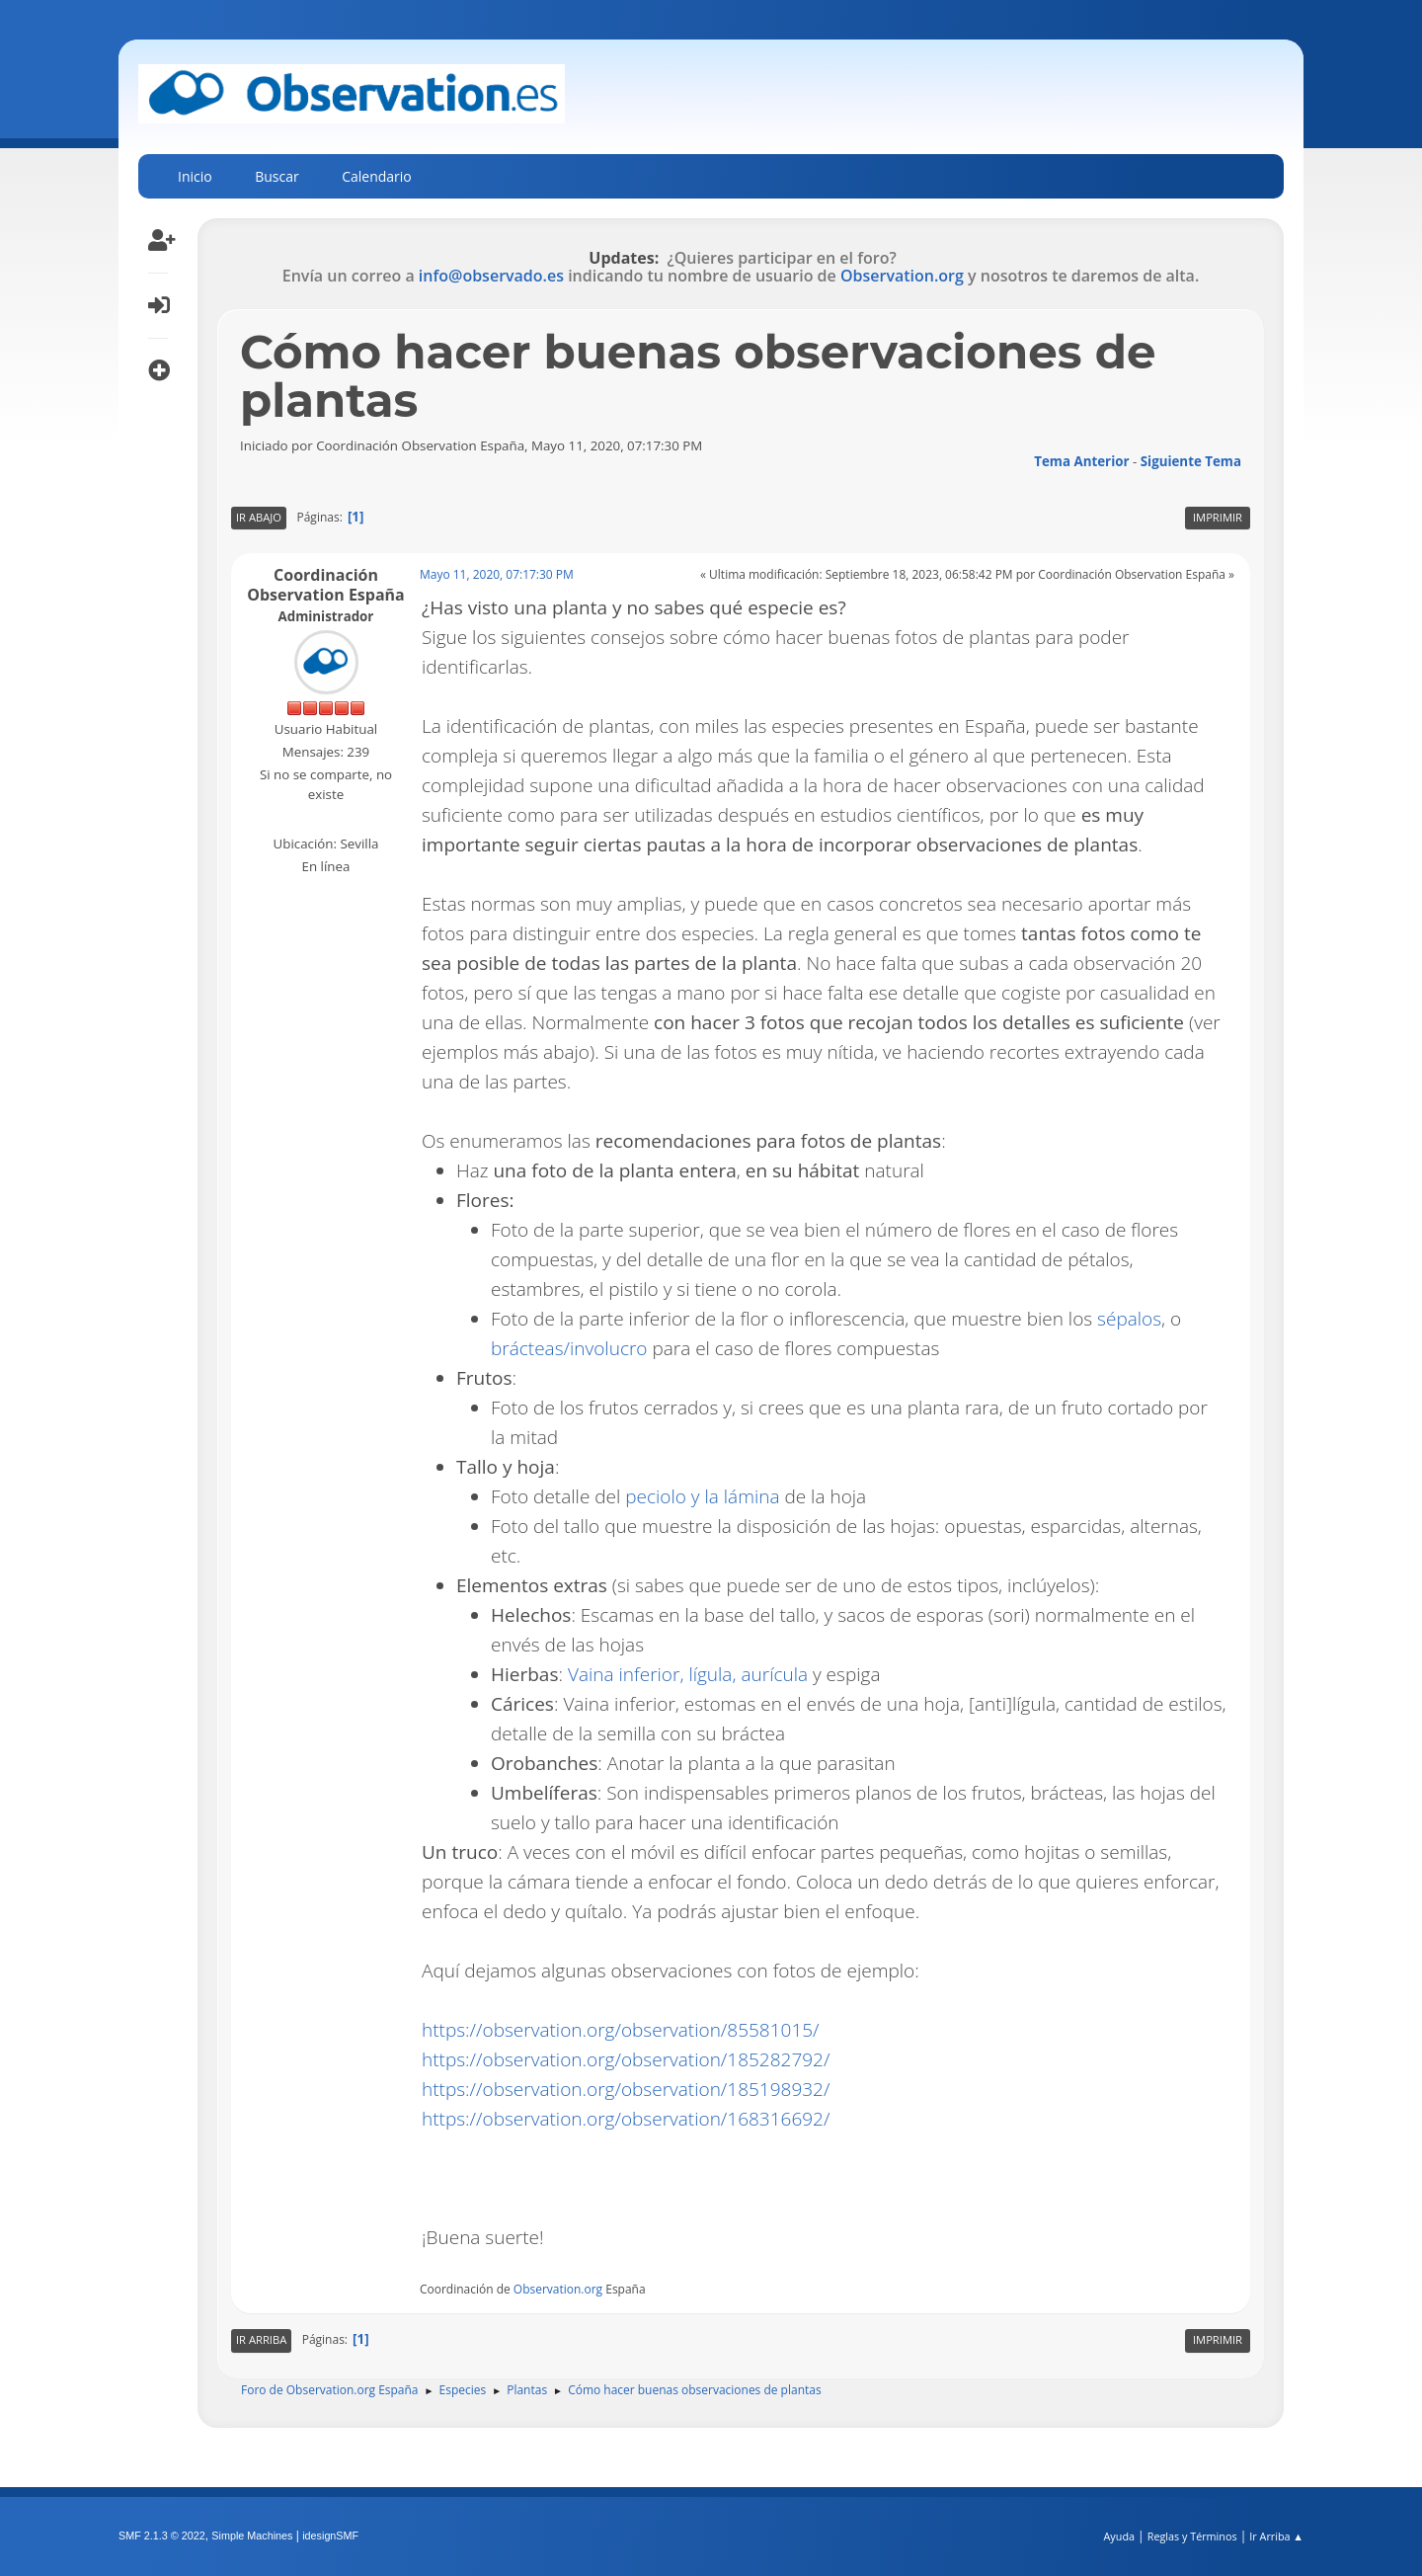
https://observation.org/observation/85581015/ (621, 2030)
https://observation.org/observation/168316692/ (626, 2119)
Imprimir (1217, 517)
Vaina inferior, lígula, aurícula (688, 1674)
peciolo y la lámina (702, 1496)
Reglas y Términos (1192, 2536)
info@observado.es (491, 275)
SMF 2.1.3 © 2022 (161, 2535)
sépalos (1129, 1318)
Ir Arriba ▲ (1276, 2536)
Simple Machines (251, 2535)
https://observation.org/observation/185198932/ (626, 2089)
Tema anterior (1081, 461)
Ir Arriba (261, 2339)
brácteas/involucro (569, 1348)
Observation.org (902, 275)
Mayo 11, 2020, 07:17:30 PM (497, 574)
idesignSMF (330, 2535)
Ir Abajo (258, 517)
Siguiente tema (1191, 461)
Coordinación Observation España (325, 584)
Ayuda (1119, 2536)
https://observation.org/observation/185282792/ (626, 2059)
